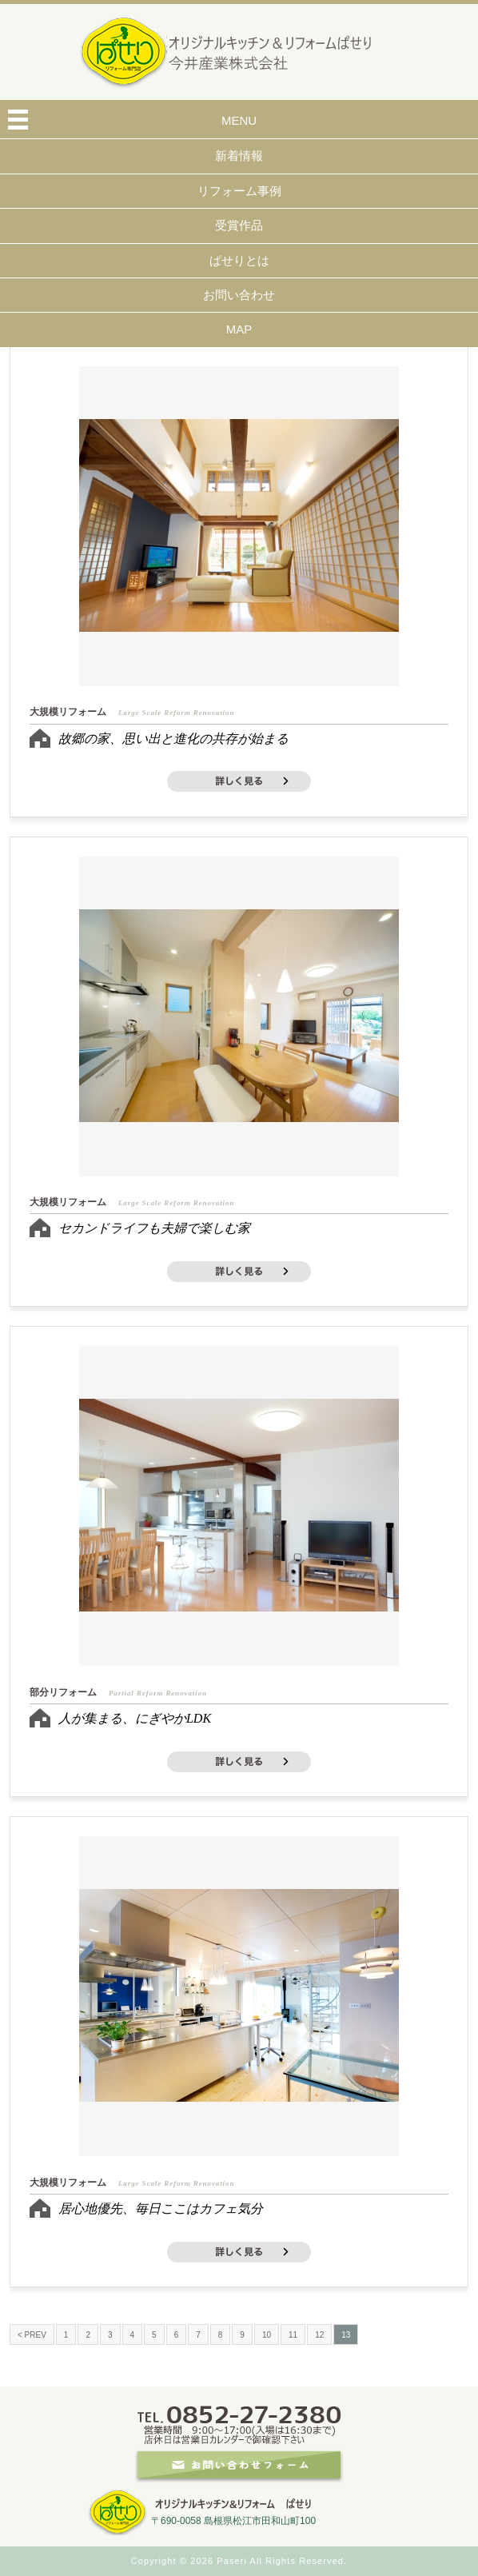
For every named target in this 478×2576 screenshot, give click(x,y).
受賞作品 (239, 225)
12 (319, 2334)
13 (345, 2334)
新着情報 (239, 155)
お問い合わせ (239, 295)
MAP (239, 329)
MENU (239, 120)
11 (293, 2334)
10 (266, 2334)
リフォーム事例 (239, 191)
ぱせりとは (239, 260)
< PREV (32, 2334)
